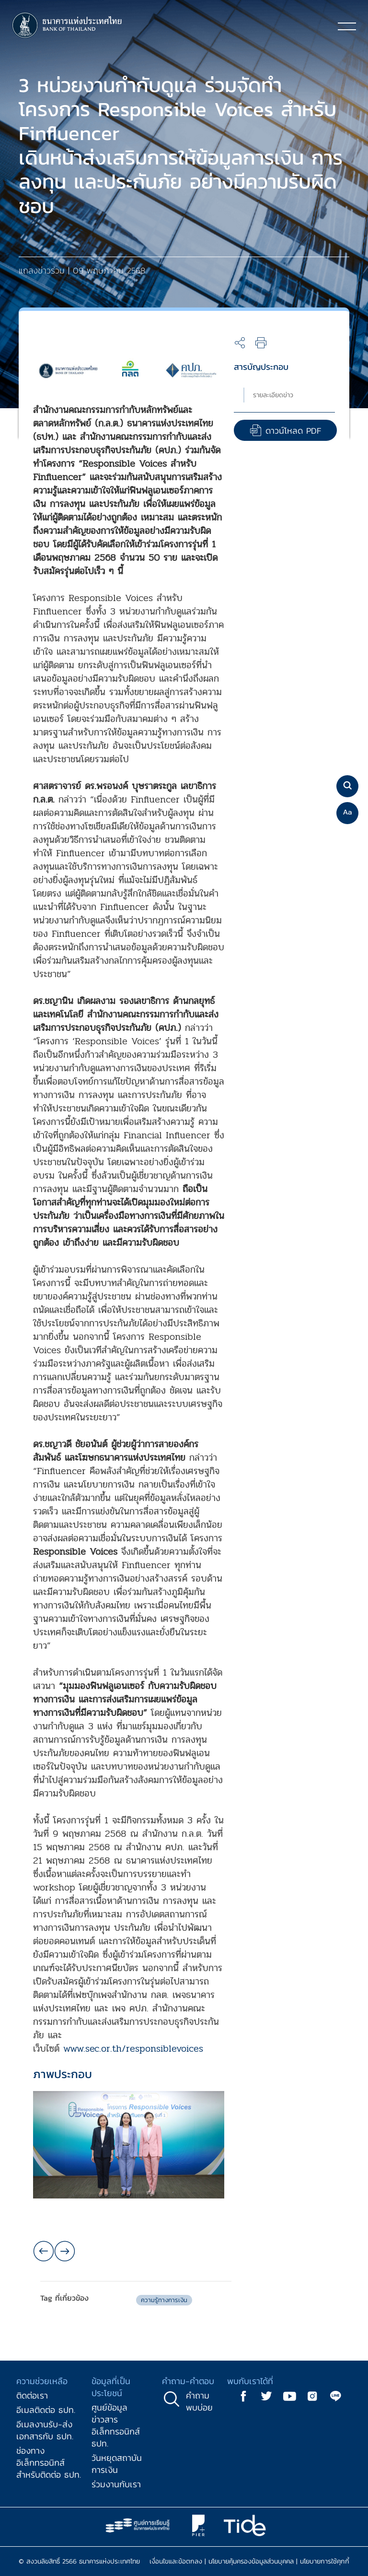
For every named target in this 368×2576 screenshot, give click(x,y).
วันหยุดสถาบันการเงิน (117, 2463)
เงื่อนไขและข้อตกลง (176, 2561)
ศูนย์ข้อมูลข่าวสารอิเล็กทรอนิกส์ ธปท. (116, 2425)
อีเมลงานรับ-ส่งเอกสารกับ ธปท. (44, 2430)
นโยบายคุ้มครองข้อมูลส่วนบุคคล (251, 2561)
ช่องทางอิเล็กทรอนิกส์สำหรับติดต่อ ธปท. (48, 2462)
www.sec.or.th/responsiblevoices (133, 2048)
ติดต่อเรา (32, 2395)
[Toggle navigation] (346, 25)
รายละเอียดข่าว (273, 395)
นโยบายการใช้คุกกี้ (324, 2561)
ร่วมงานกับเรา (116, 2484)
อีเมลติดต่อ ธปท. (45, 2409)
